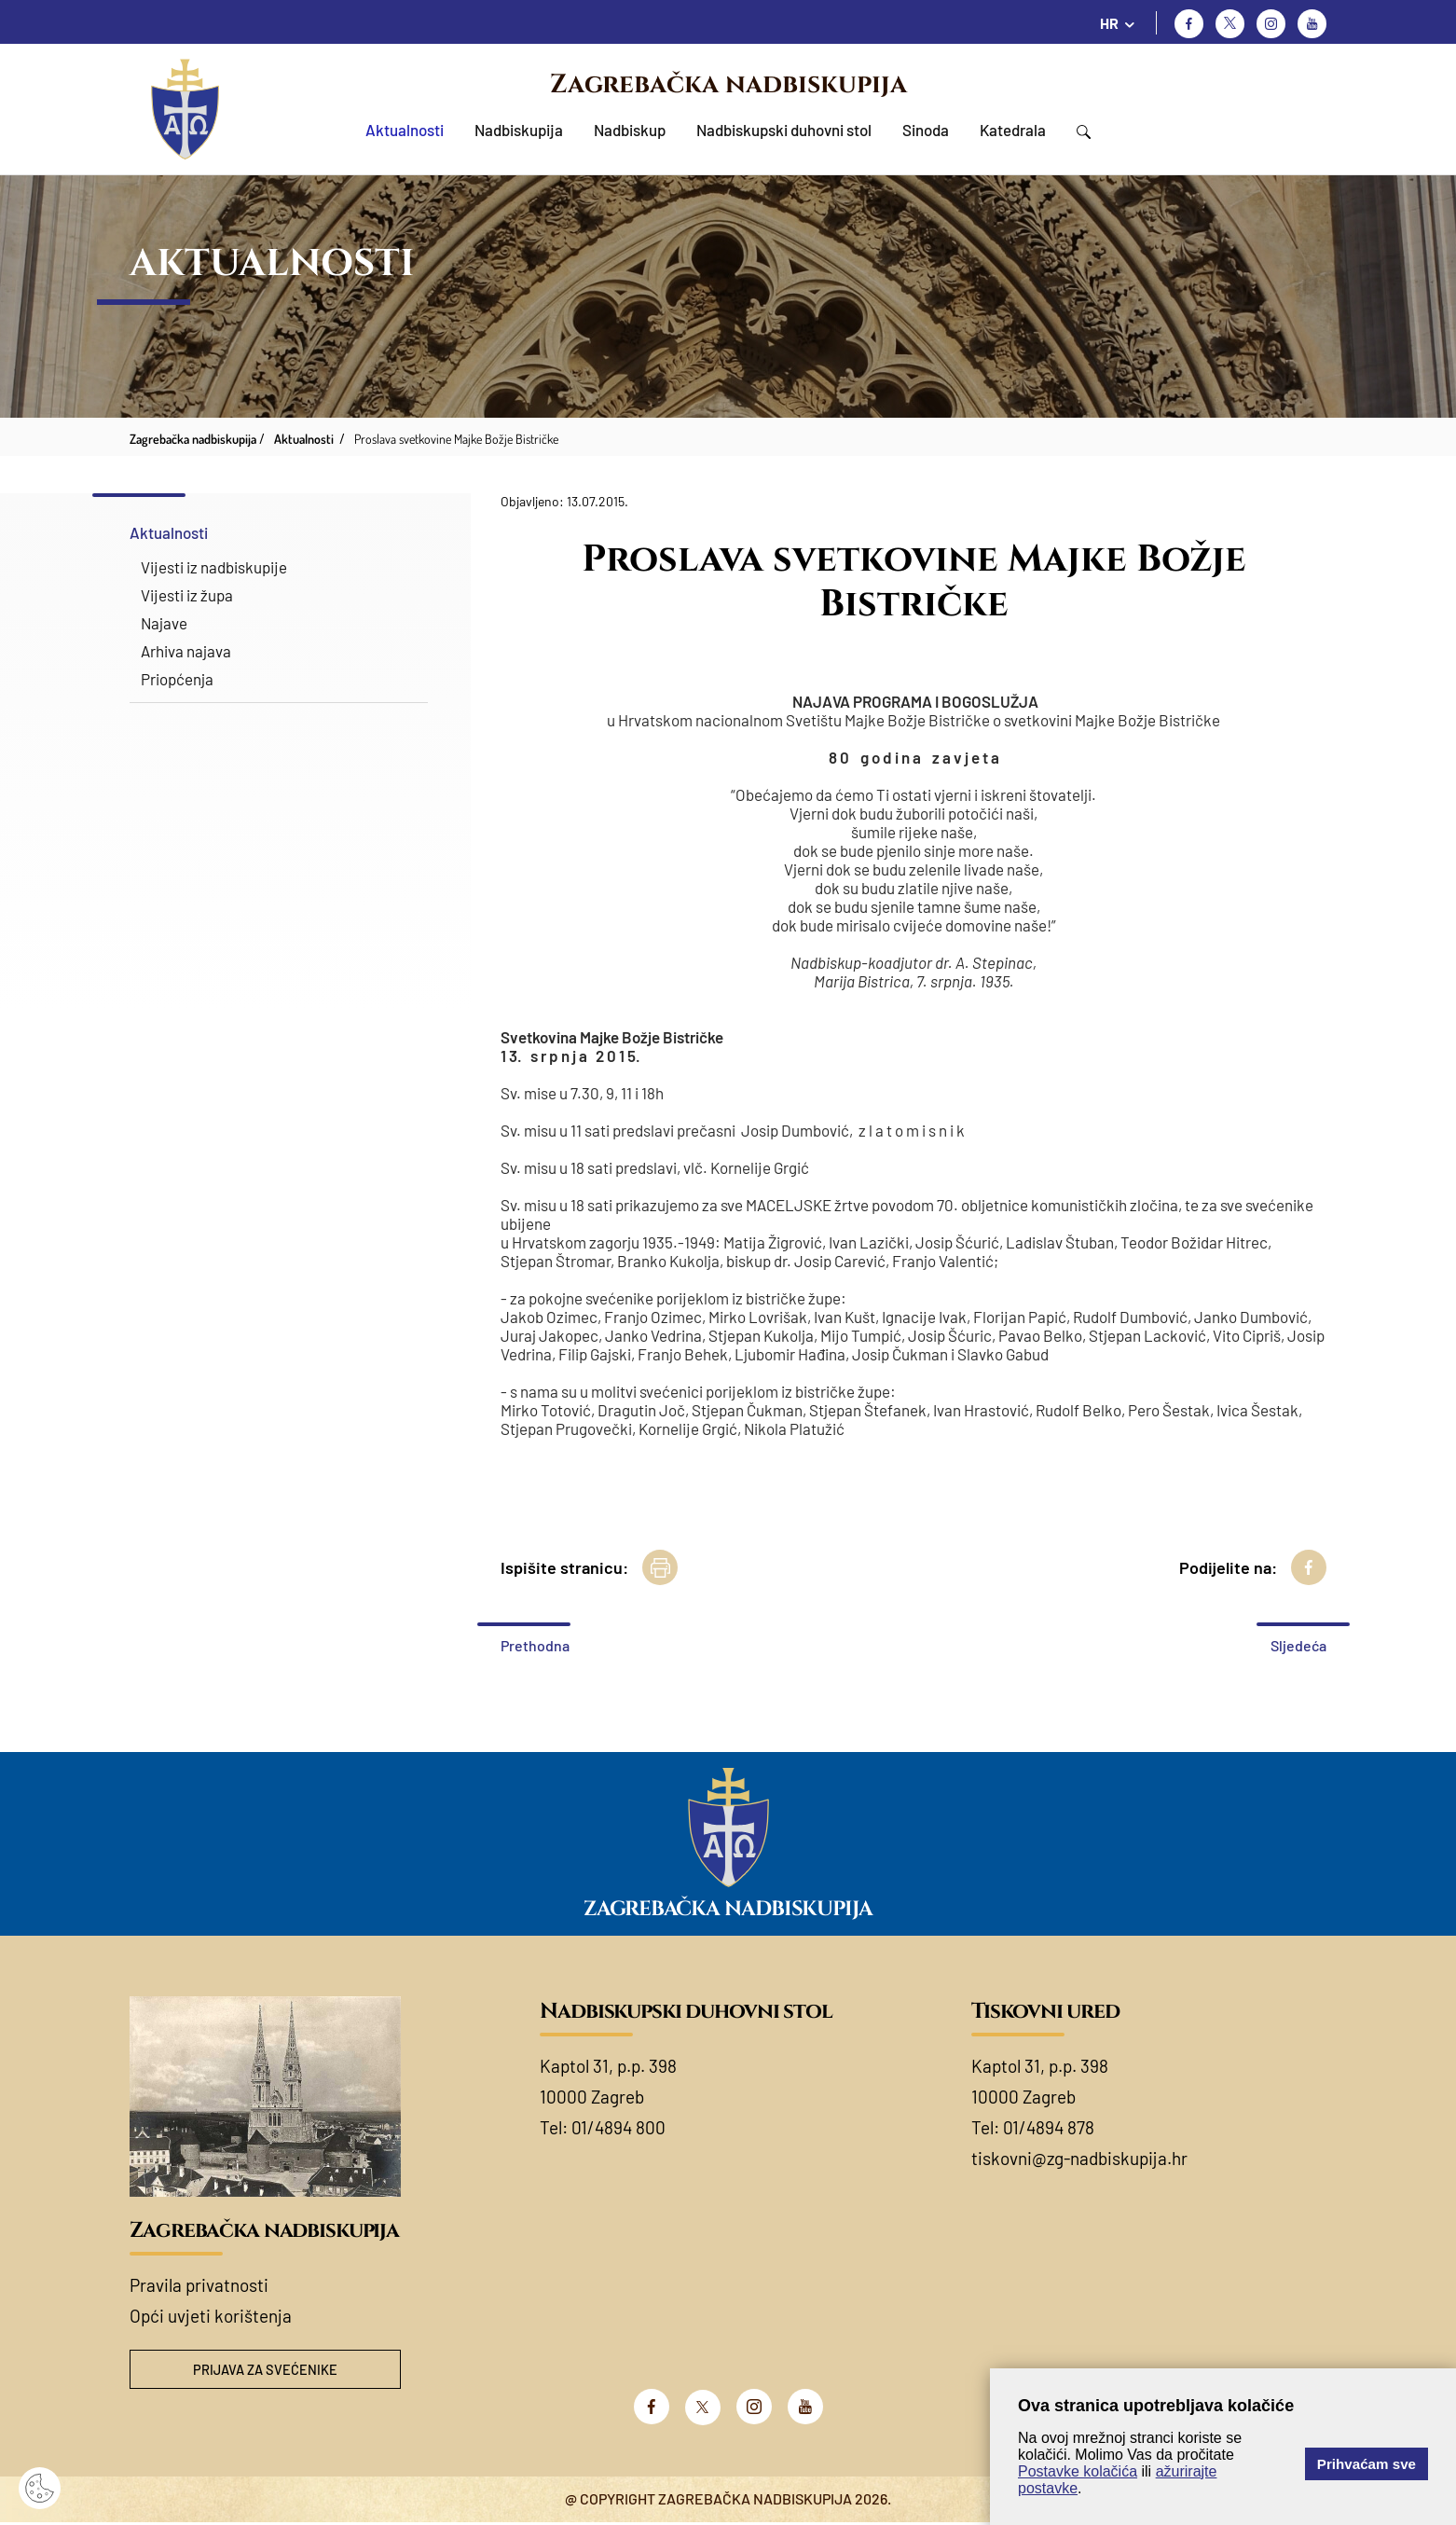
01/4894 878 (1048, 2127)
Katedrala (1013, 129)
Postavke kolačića (1077, 2471)
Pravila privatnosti (199, 2285)
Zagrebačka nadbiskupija (728, 84)
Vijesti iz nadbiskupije (214, 567)
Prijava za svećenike (265, 2371)
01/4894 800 (618, 2127)
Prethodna (535, 1645)
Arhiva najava (186, 651)
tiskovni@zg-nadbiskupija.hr (1079, 2158)
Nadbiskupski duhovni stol (784, 129)
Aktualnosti (404, 129)
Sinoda (925, 129)
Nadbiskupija (518, 129)
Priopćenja (177, 678)
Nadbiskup (630, 129)
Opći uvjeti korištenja (211, 2315)
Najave (164, 623)
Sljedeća (1298, 1645)
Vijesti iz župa (187, 595)
